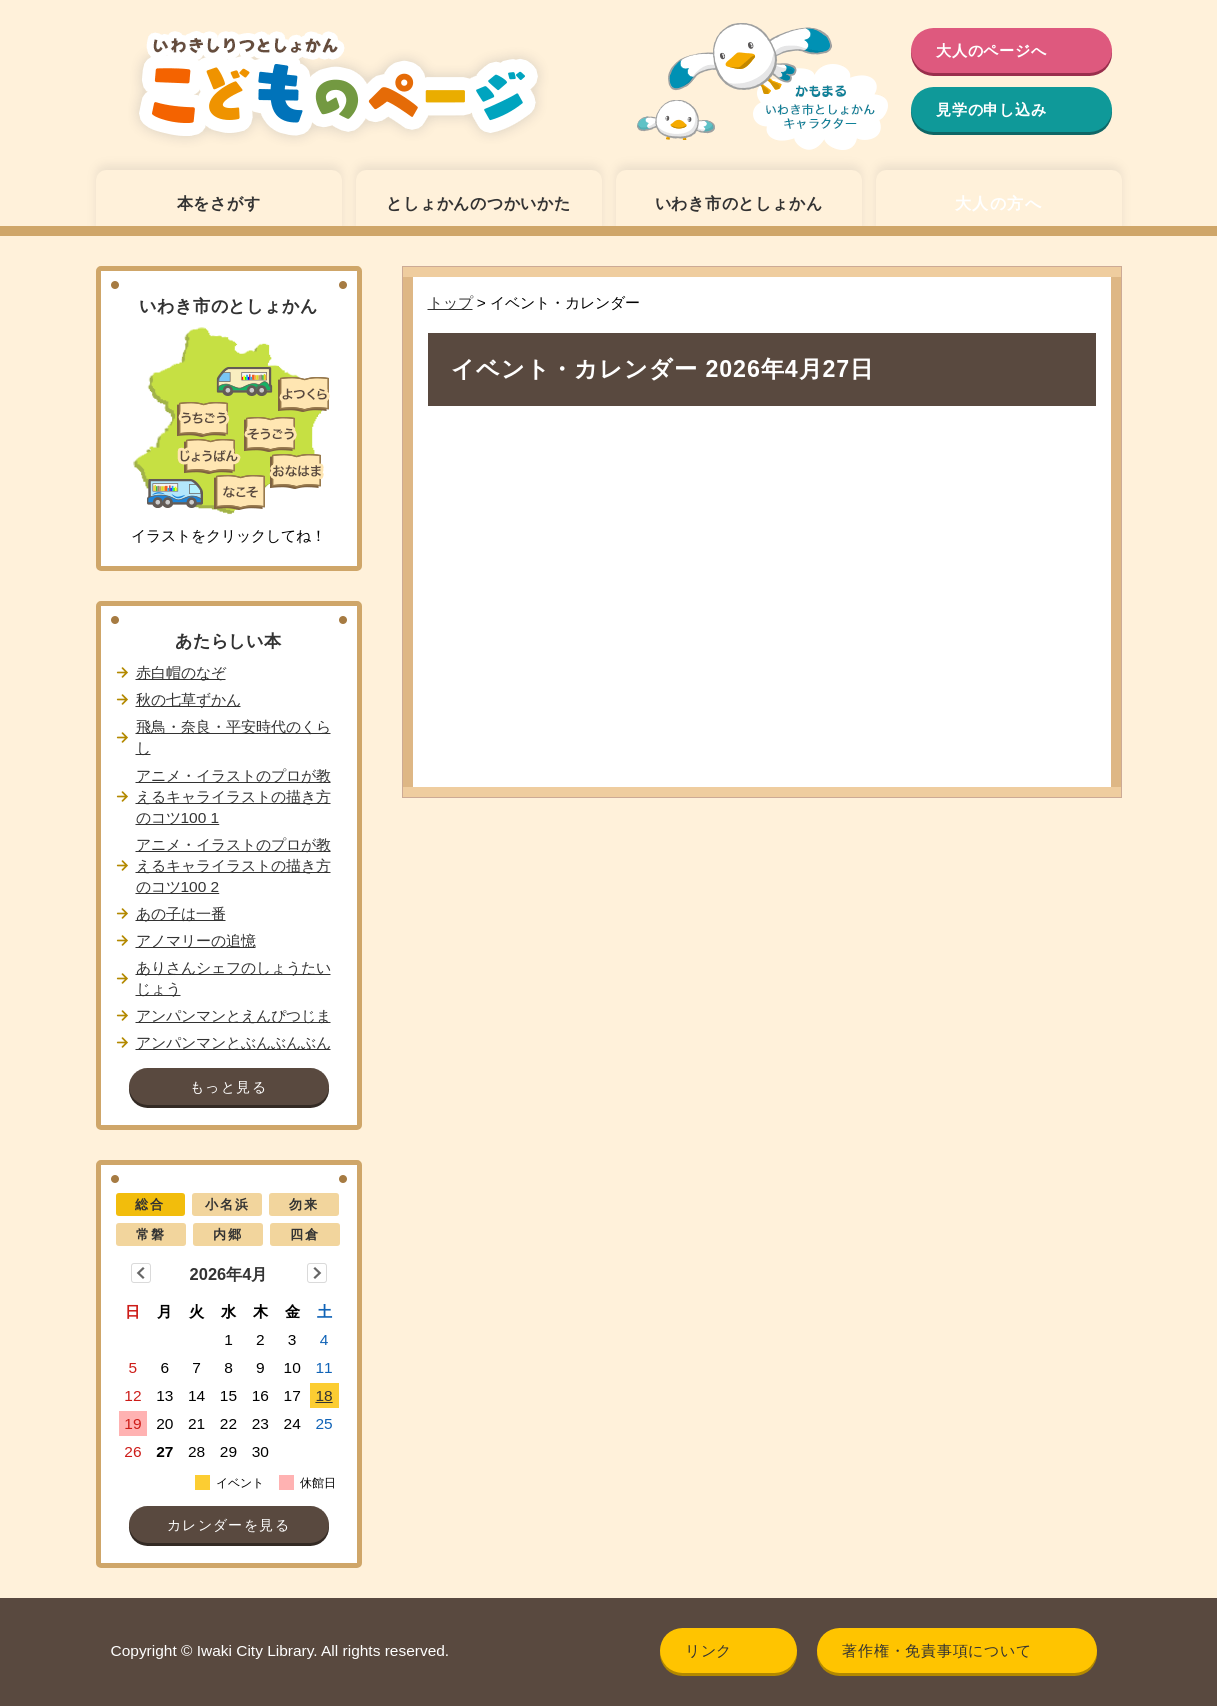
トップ (450, 302)
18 (323, 1395)
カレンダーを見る (228, 1525)
